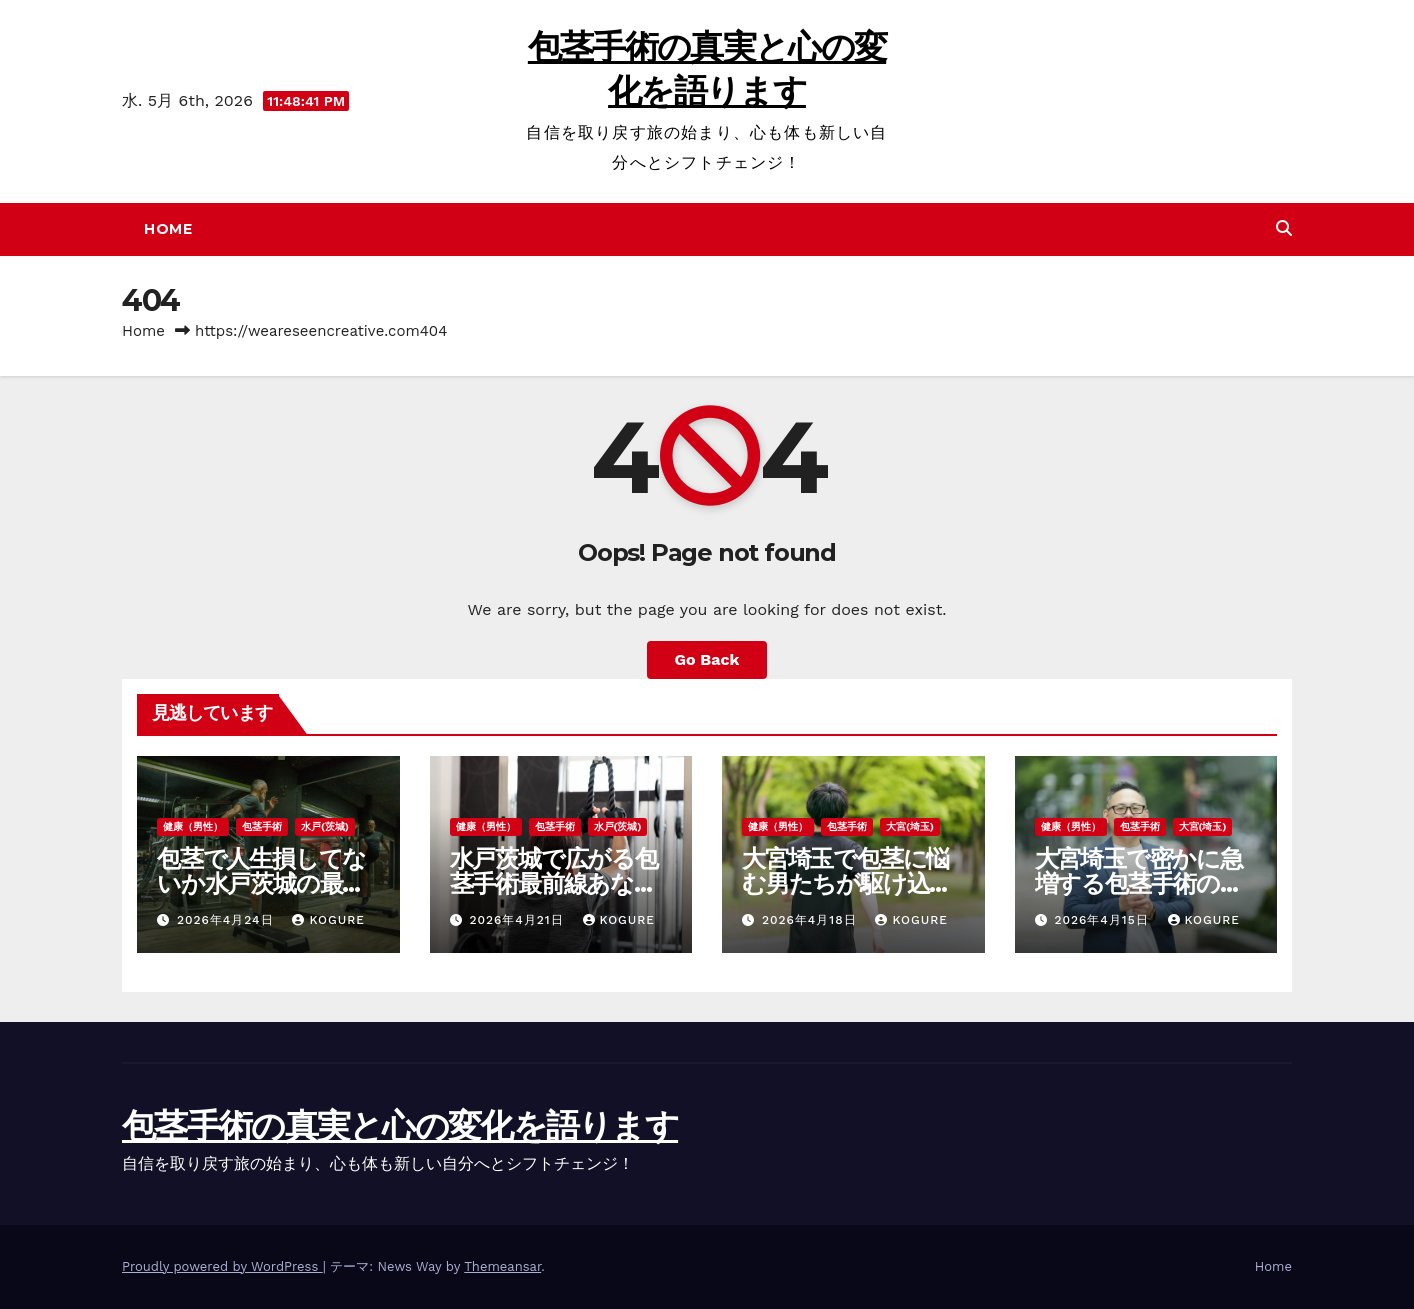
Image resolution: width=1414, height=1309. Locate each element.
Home (168, 229)
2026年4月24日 (228, 920)
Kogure (328, 920)
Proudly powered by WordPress (222, 1266)
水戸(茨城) (325, 826)
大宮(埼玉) (910, 826)
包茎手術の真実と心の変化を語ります (400, 1126)
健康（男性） (193, 826)
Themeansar (502, 1266)
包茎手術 (262, 826)
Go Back (707, 659)
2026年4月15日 (1103, 920)
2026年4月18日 (812, 920)
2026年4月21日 (518, 920)
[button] (1284, 228)
